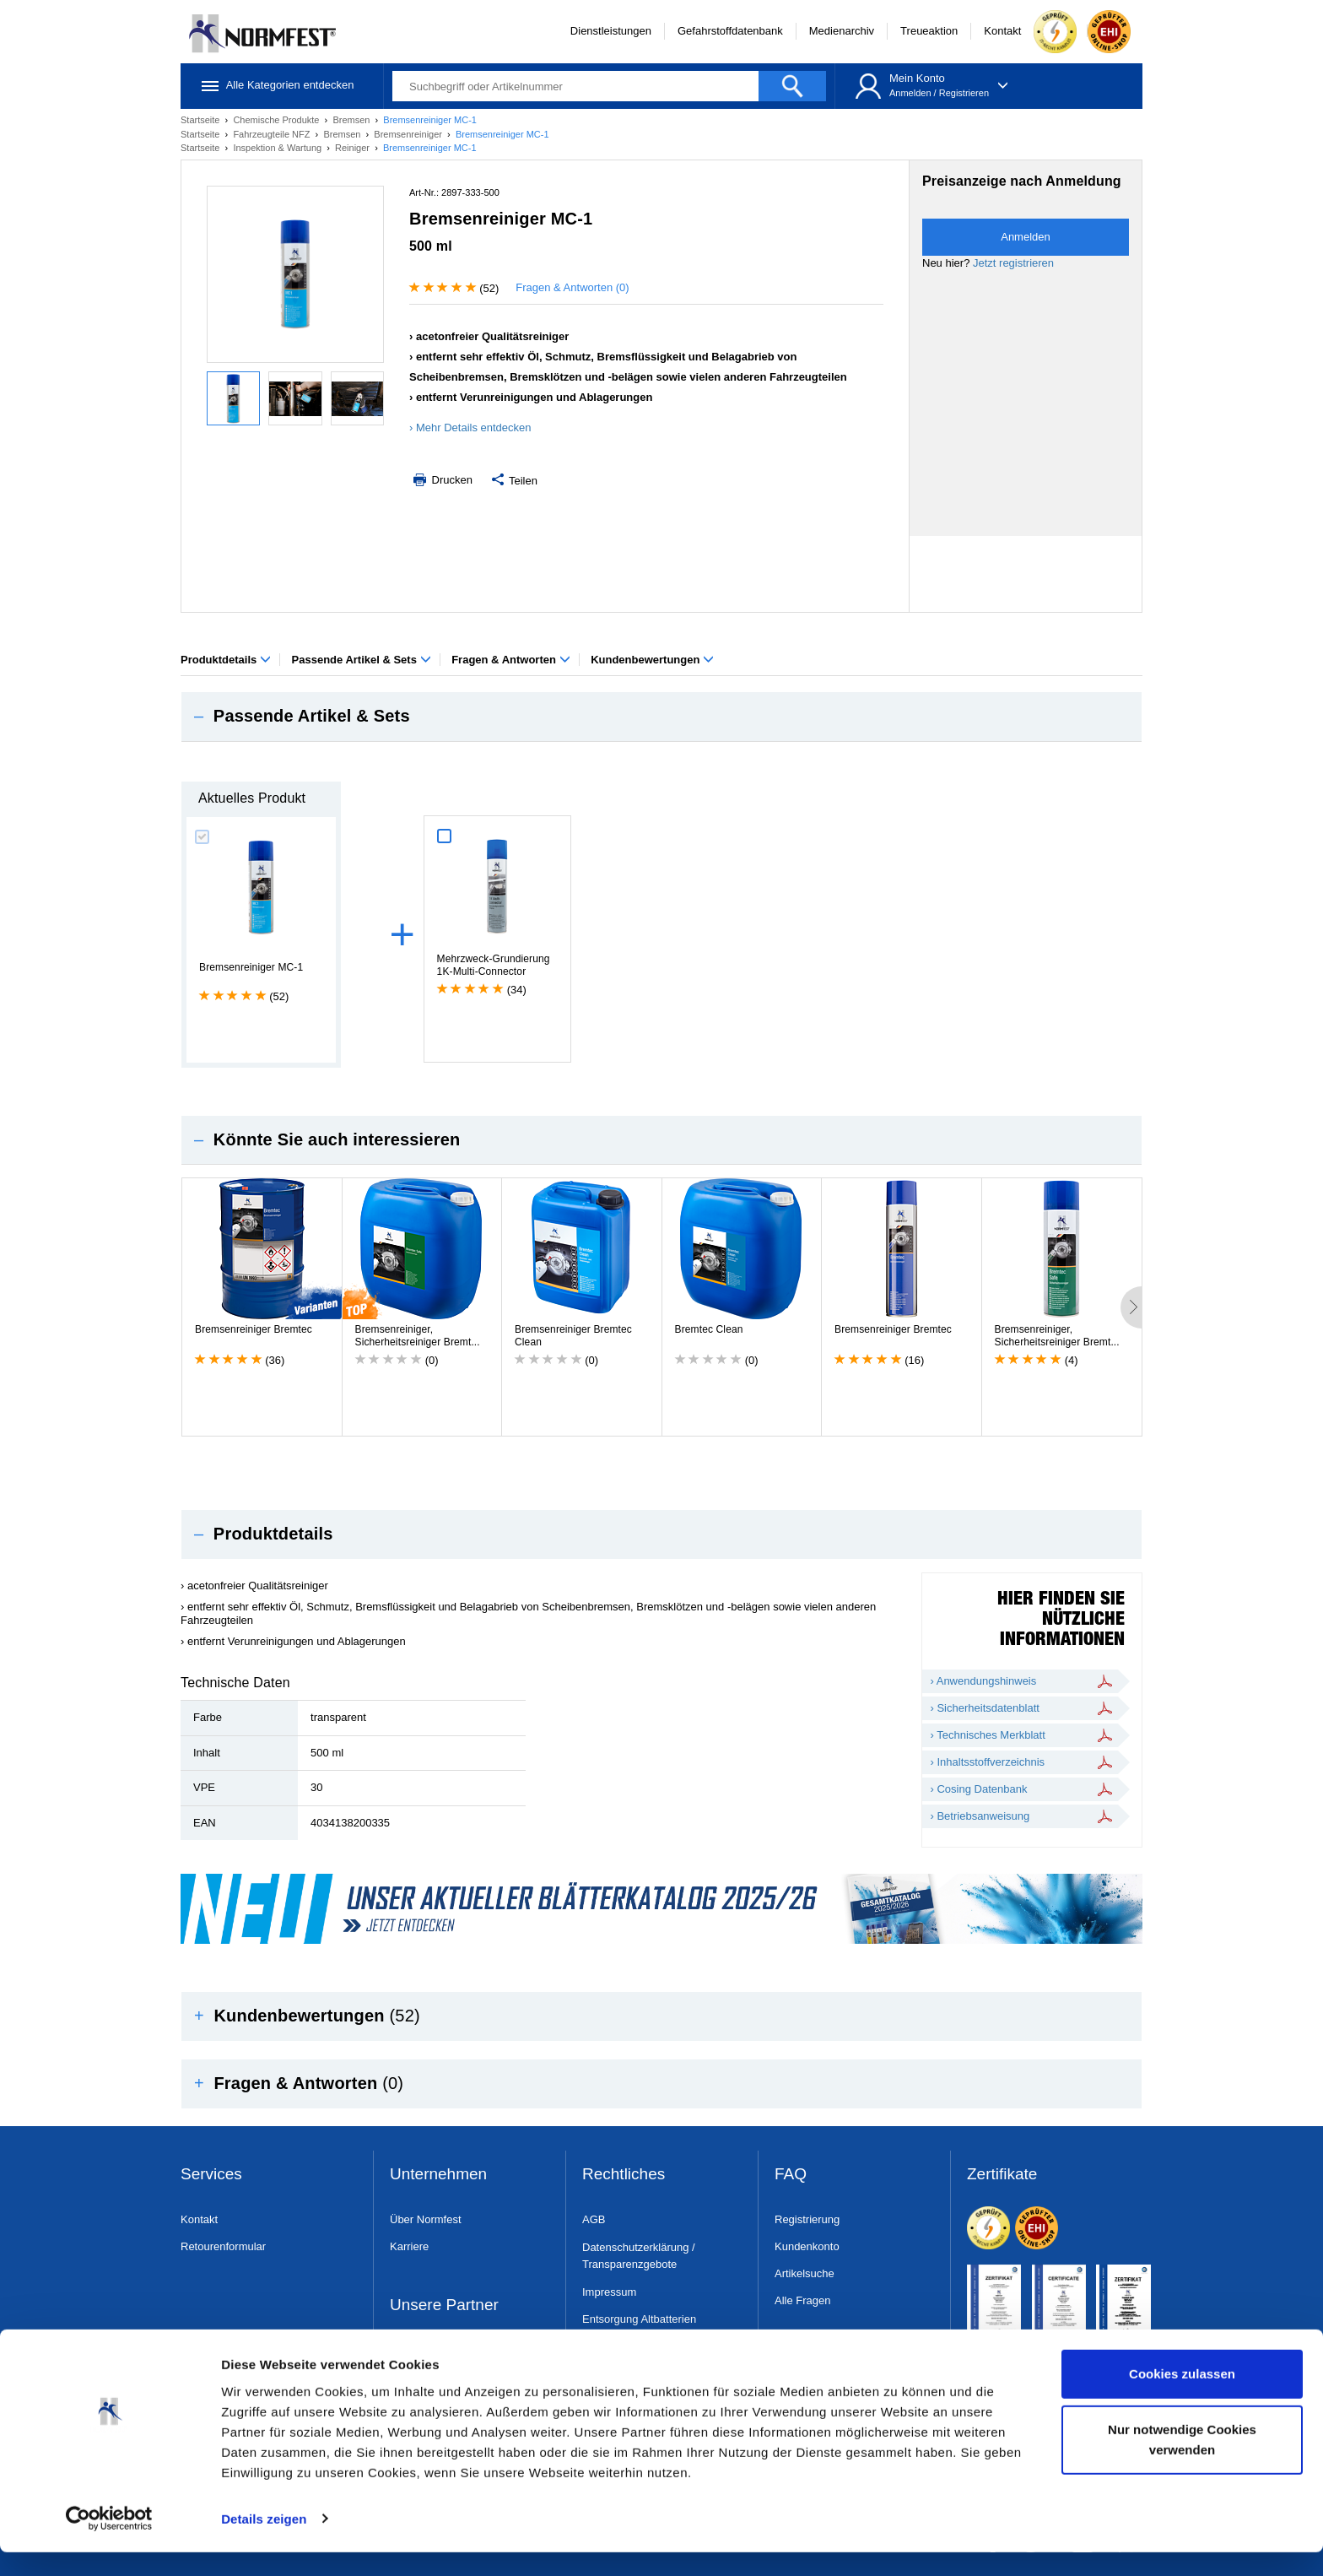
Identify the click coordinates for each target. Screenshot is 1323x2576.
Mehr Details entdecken (474, 427)
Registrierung (807, 2219)
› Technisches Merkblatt (988, 1735)
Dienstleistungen (610, 30)
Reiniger (353, 148)
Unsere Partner (444, 2305)
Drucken (440, 480)
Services (211, 2174)
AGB (593, 2219)
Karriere (409, 2246)
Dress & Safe (422, 2351)
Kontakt (1002, 30)
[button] (661, 717)
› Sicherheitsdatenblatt (985, 1708)
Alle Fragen (802, 2300)
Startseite (202, 120)
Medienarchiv (841, 30)
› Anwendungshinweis (984, 1681)
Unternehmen (438, 2174)
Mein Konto (917, 78)
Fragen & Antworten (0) (572, 287)
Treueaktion (929, 30)
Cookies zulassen (1182, 2398)
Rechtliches (623, 2174)
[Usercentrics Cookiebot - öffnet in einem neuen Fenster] (109, 2543)
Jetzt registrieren (1013, 263)
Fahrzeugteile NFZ (272, 134)
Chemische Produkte (277, 120)
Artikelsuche (804, 2273)
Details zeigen (263, 2542)
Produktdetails (226, 659)
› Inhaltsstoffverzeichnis (988, 1762)
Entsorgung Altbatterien (639, 2319)
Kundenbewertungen (652, 659)
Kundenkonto (807, 2246)
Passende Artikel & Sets (361, 659)
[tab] (661, 716)
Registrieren (964, 93)
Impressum (609, 2292)
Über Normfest (426, 2219)
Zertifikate (1002, 2174)
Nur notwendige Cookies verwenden (1182, 2463)
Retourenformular (223, 2246)
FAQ (791, 2174)
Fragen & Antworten (510, 659)
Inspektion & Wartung (278, 148)
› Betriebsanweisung (980, 1816)
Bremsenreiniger (409, 134)
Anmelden (910, 93)
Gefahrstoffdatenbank (730, 30)
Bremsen (352, 120)
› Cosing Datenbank (979, 1789)
